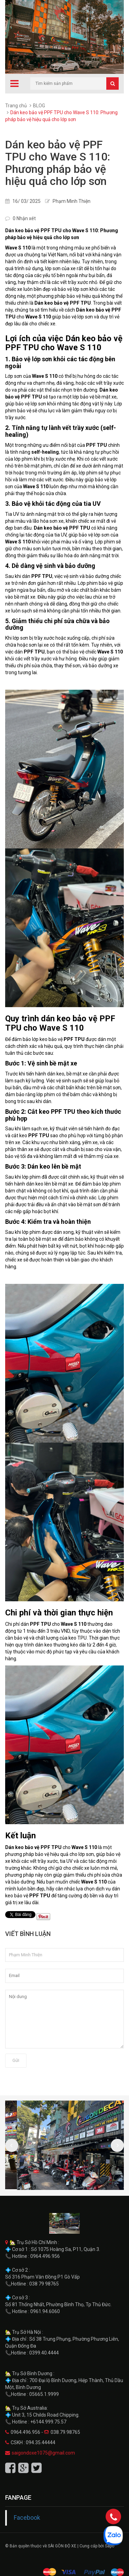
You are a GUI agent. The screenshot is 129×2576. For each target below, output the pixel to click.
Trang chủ (16, 105)
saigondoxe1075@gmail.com (43, 2453)
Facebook (27, 2517)
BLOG (39, 105)
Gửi (15, 2060)
